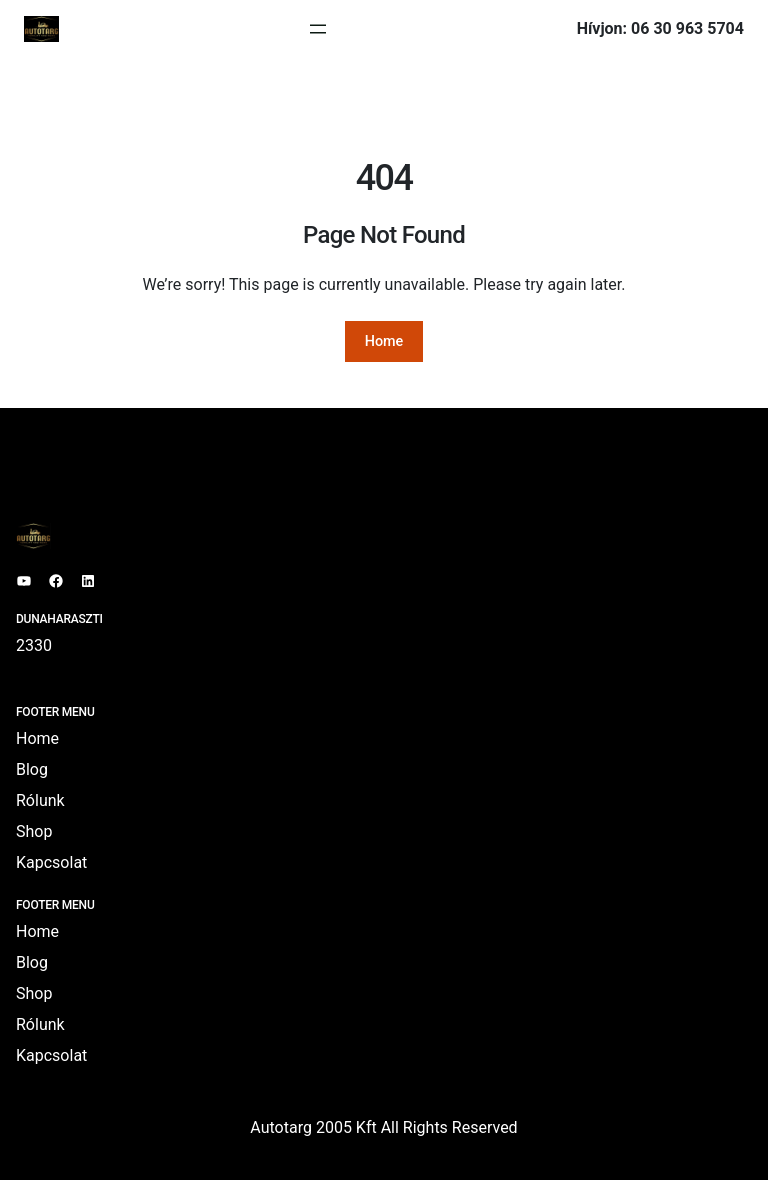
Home (384, 341)
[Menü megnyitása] (318, 29)
